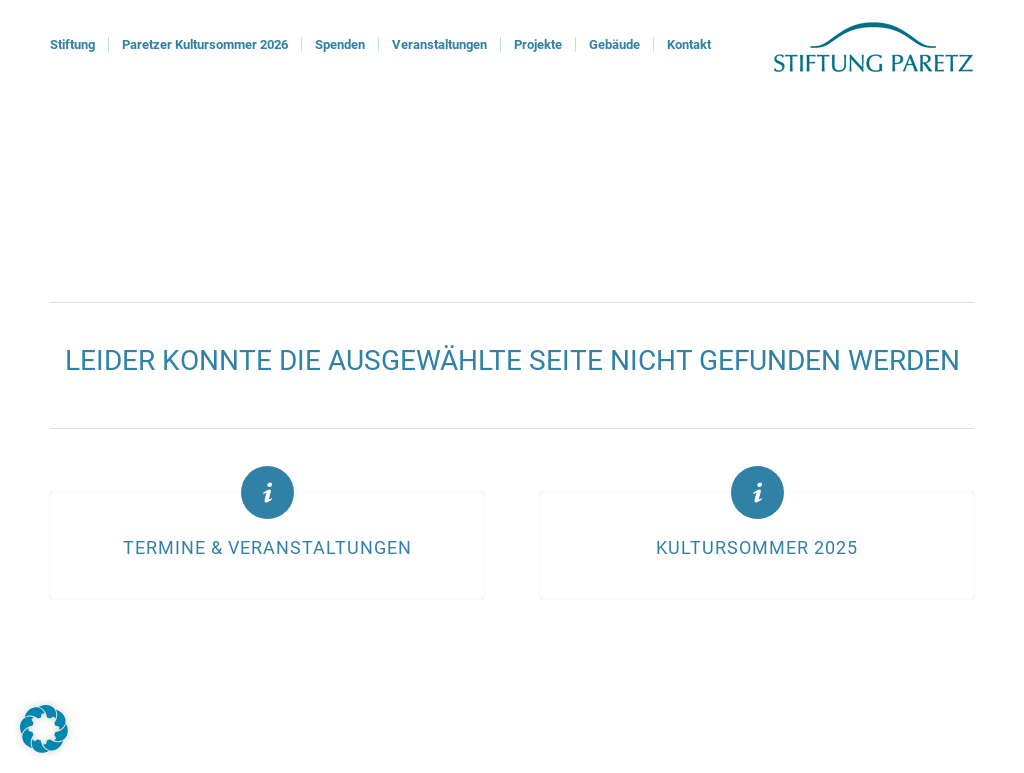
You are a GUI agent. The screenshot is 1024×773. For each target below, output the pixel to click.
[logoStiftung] (873, 45)
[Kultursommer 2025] (757, 492)
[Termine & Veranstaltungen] (267, 492)
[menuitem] (72, 45)
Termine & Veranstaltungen (267, 548)
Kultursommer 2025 (757, 548)
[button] (44, 729)
